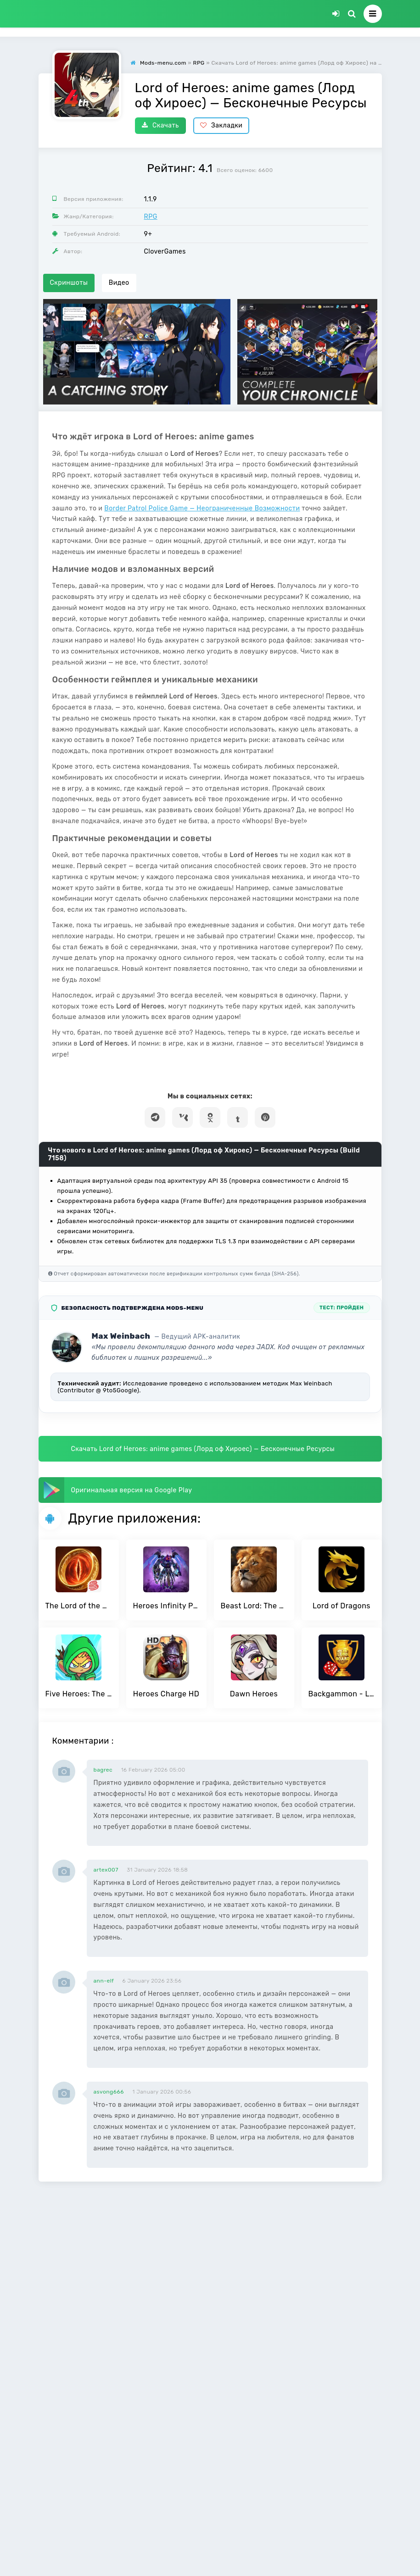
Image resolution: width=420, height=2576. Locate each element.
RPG (150, 217)
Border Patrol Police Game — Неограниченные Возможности (202, 508)
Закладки (221, 125)
